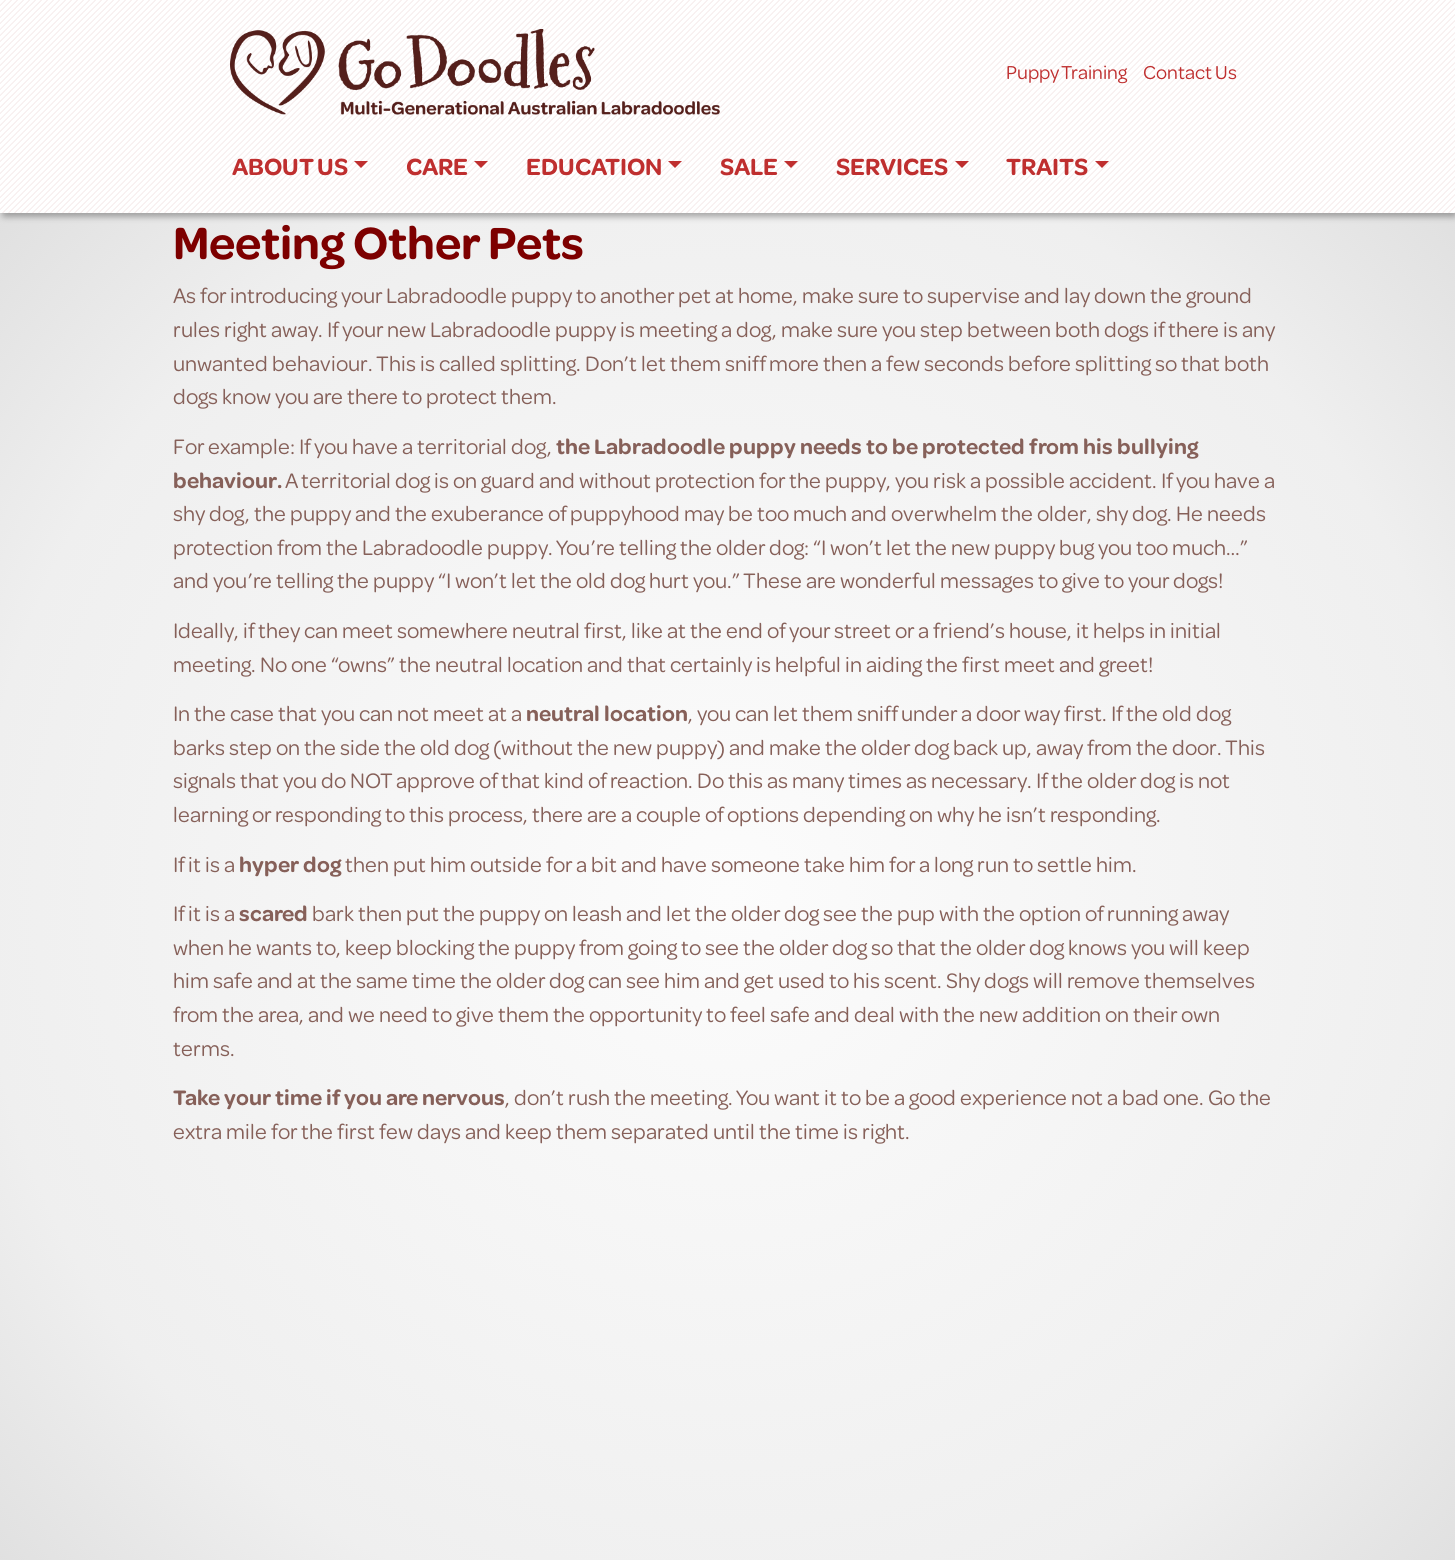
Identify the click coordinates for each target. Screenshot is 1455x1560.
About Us (290, 166)
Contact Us (1190, 71)
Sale (749, 166)
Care (437, 166)
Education (594, 166)
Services (892, 166)
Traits (1047, 166)
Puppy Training (1066, 71)
